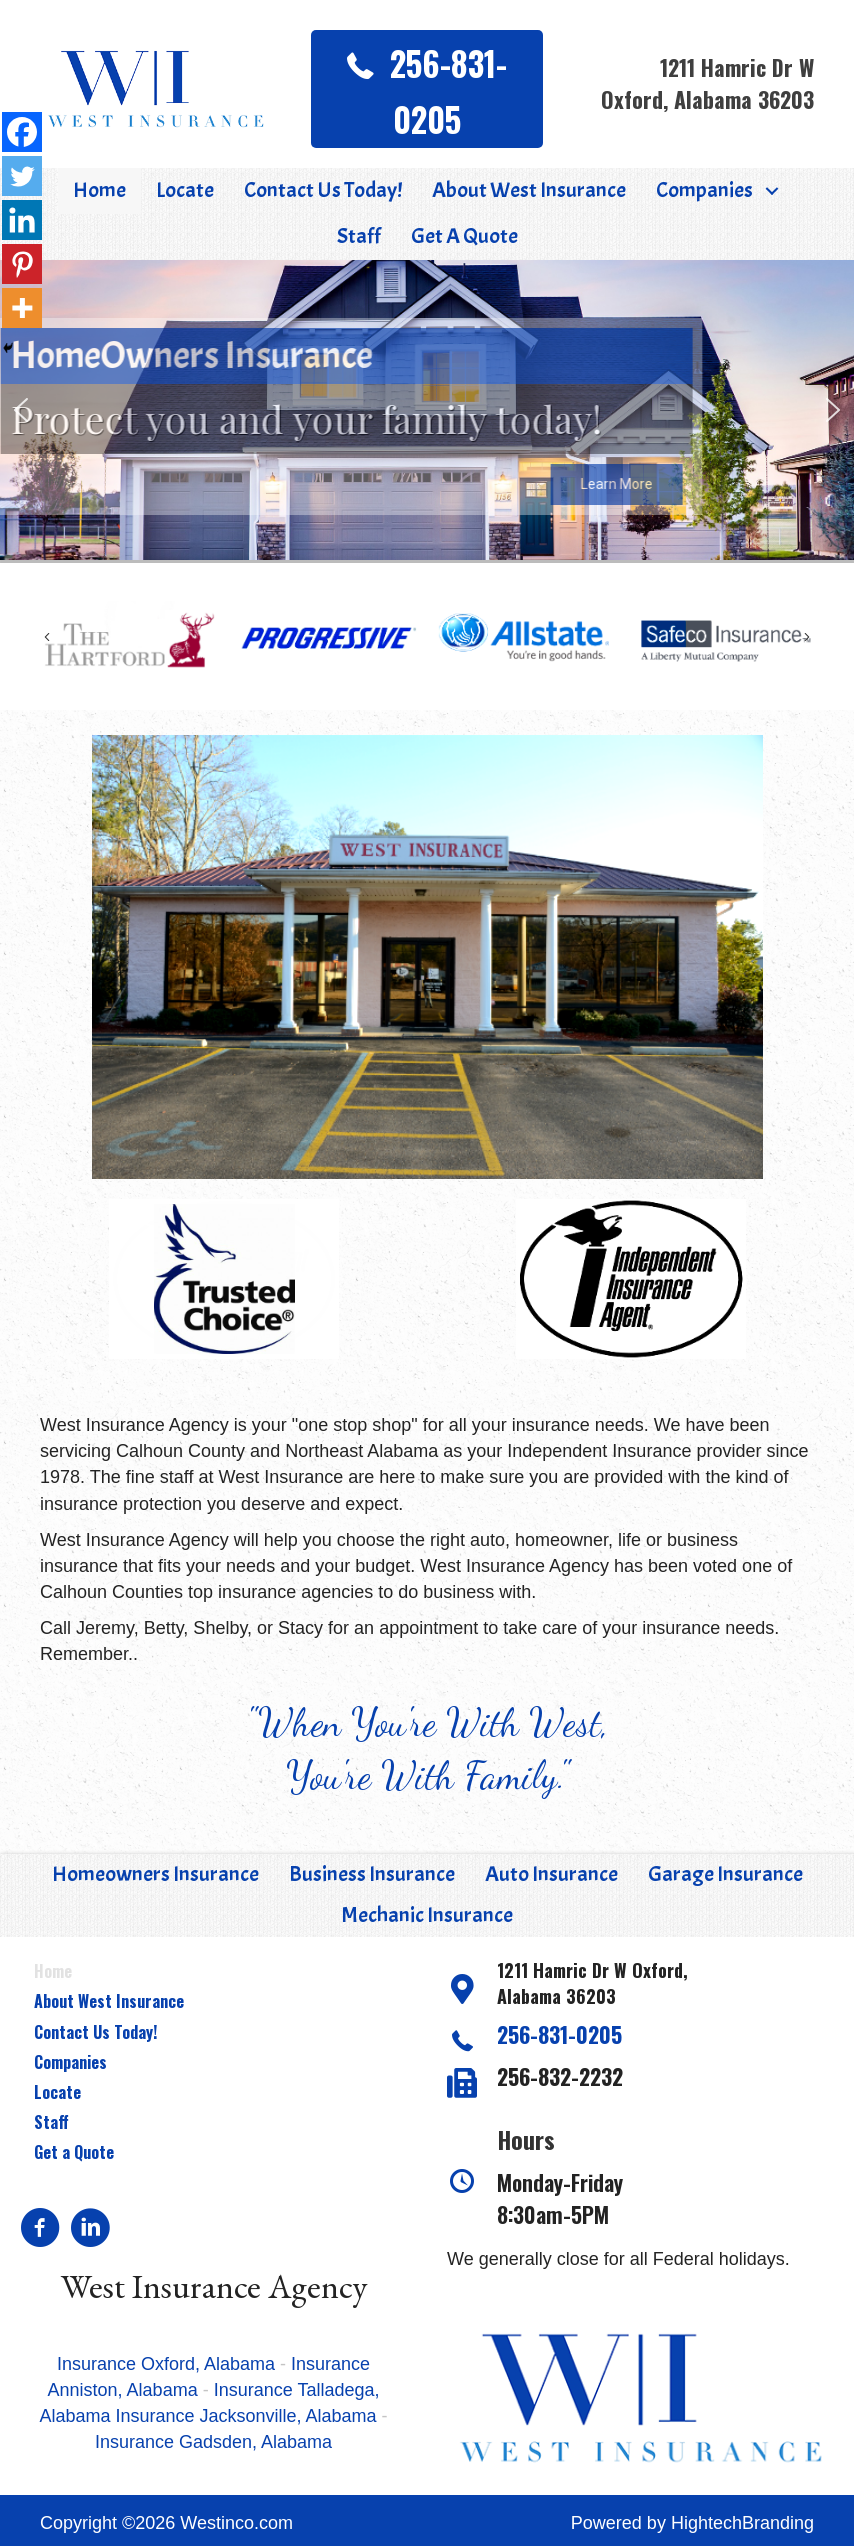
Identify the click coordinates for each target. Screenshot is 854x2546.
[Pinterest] (22, 264)
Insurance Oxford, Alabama (168, 2364)
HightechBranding (742, 2523)
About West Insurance (109, 2001)
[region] (427, 410)
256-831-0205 (559, 2034)
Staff (51, 2122)
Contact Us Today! (95, 2032)
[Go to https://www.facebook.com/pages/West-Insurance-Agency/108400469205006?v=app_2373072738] (40, 2230)
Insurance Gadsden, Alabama (213, 2442)
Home (53, 1971)
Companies (70, 2062)
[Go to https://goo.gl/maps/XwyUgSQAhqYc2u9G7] (640, 1988)
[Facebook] (22, 132)
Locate (57, 2092)
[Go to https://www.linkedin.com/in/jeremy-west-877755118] (90, 2230)
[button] (426, 89)
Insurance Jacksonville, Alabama (245, 2416)
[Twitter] (22, 176)
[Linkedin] (22, 220)
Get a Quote (74, 2152)
